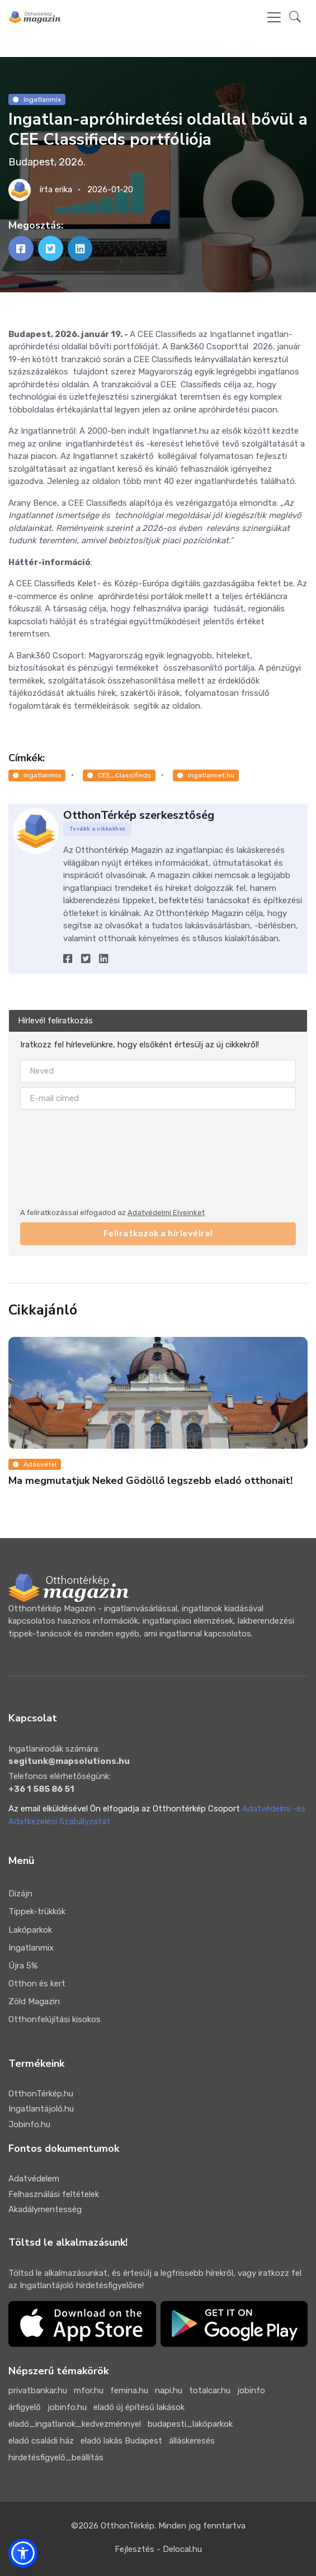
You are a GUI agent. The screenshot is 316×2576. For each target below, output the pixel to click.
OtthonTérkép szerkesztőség (138, 815)
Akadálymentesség (45, 2209)
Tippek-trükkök (36, 1911)
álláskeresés (192, 2441)
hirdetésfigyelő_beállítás (55, 2457)
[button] (295, 18)
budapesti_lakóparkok (190, 2424)
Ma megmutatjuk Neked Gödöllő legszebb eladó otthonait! (150, 1481)
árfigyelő (24, 2407)
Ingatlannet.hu (205, 775)
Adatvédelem (33, 2179)
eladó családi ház (41, 2441)
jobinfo (251, 2390)
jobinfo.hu (67, 2407)
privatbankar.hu (37, 2390)
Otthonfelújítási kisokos (54, 2019)
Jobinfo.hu (29, 2124)
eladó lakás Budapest (121, 2441)
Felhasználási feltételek (53, 2194)
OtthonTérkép (127, 2526)
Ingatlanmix (37, 99)
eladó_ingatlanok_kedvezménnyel (74, 2424)
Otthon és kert (36, 1984)
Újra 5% (22, 1966)
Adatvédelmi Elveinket (166, 1212)
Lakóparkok (30, 1930)
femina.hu (129, 2390)
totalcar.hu (209, 2390)
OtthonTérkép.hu (40, 2094)
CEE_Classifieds (119, 775)
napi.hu (168, 2390)
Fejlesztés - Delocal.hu (158, 2549)
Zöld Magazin (34, 2001)
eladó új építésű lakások (139, 2407)
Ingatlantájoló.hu (41, 2109)
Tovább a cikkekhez (97, 829)
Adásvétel (34, 1464)
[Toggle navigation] (274, 17)
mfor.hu (88, 2390)
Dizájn (20, 1894)
